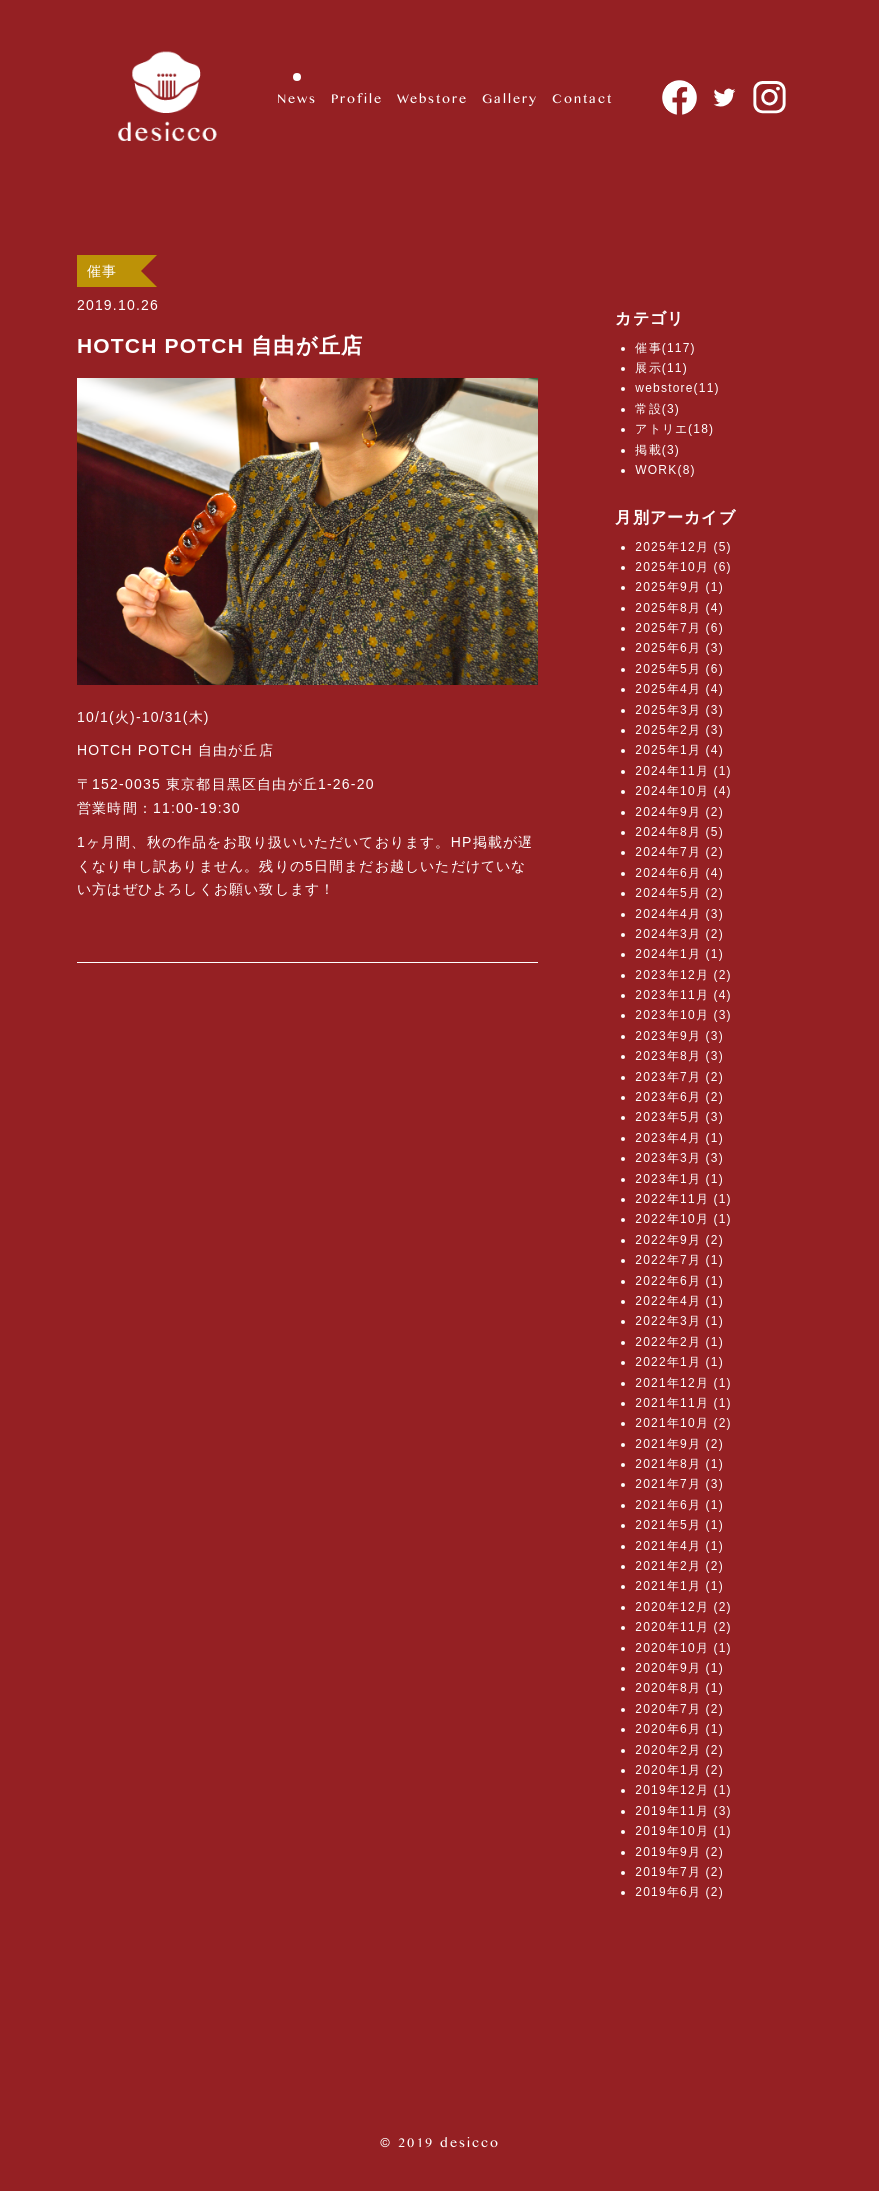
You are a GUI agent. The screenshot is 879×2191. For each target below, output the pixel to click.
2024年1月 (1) (679, 954)
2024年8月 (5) (679, 832)
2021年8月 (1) (679, 1464)
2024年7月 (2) (679, 852)
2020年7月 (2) (679, 1709)
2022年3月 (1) (679, 1321)
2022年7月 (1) (679, 1260)
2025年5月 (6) (679, 669)
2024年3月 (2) (679, 934)
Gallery (510, 97)
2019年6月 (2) (679, 1892)
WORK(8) (665, 470)
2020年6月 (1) (679, 1729)
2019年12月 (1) (683, 1790)
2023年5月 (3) (679, 1117)
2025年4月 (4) (679, 689)
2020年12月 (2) (683, 1607)
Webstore (432, 97)
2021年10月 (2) (683, 1423)
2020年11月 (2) (683, 1627)
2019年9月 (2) (679, 1852)
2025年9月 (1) (679, 587)
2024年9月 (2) (679, 812)
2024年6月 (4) (679, 873)
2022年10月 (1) (683, 1219)
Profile (357, 97)
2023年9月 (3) (679, 1036)
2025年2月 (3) (679, 730)
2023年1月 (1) (679, 1179)
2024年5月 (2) (679, 893)
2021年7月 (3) (679, 1484)
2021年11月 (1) (683, 1403)
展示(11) (661, 368)
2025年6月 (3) (679, 648)
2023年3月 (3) (679, 1158)
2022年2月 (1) (679, 1342)
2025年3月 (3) (679, 710)
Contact (582, 97)
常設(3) (657, 409)
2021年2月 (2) (679, 1566)
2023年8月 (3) (679, 1056)
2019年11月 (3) (683, 1811)
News (297, 97)
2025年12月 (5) (683, 547)
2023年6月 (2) (679, 1097)
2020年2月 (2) (679, 1750)
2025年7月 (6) (679, 628)
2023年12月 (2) (683, 975)
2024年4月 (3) (679, 914)
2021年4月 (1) (679, 1546)
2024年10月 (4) (683, 791)
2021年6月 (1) (679, 1505)
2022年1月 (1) (679, 1362)
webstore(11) (677, 388)
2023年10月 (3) (683, 1015)
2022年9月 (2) (679, 1240)
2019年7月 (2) (679, 1872)
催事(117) (665, 348)
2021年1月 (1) (679, 1586)
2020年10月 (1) (683, 1648)
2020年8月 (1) (679, 1688)
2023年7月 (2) (679, 1077)
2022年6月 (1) (679, 1281)
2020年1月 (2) (679, 1770)
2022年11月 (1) (683, 1199)
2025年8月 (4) (679, 608)
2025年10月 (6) (683, 567)
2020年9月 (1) (679, 1668)
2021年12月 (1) (683, 1383)
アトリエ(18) (674, 429)
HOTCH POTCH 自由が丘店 (220, 345)
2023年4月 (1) (679, 1138)
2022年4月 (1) (679, 1301)
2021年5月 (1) (679, 1525)
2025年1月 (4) (679, 750)
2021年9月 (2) (679, 1444)
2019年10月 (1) (683, 1831)
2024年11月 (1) (683, 771)
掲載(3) (657, 450)
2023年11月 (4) (683, 995)
